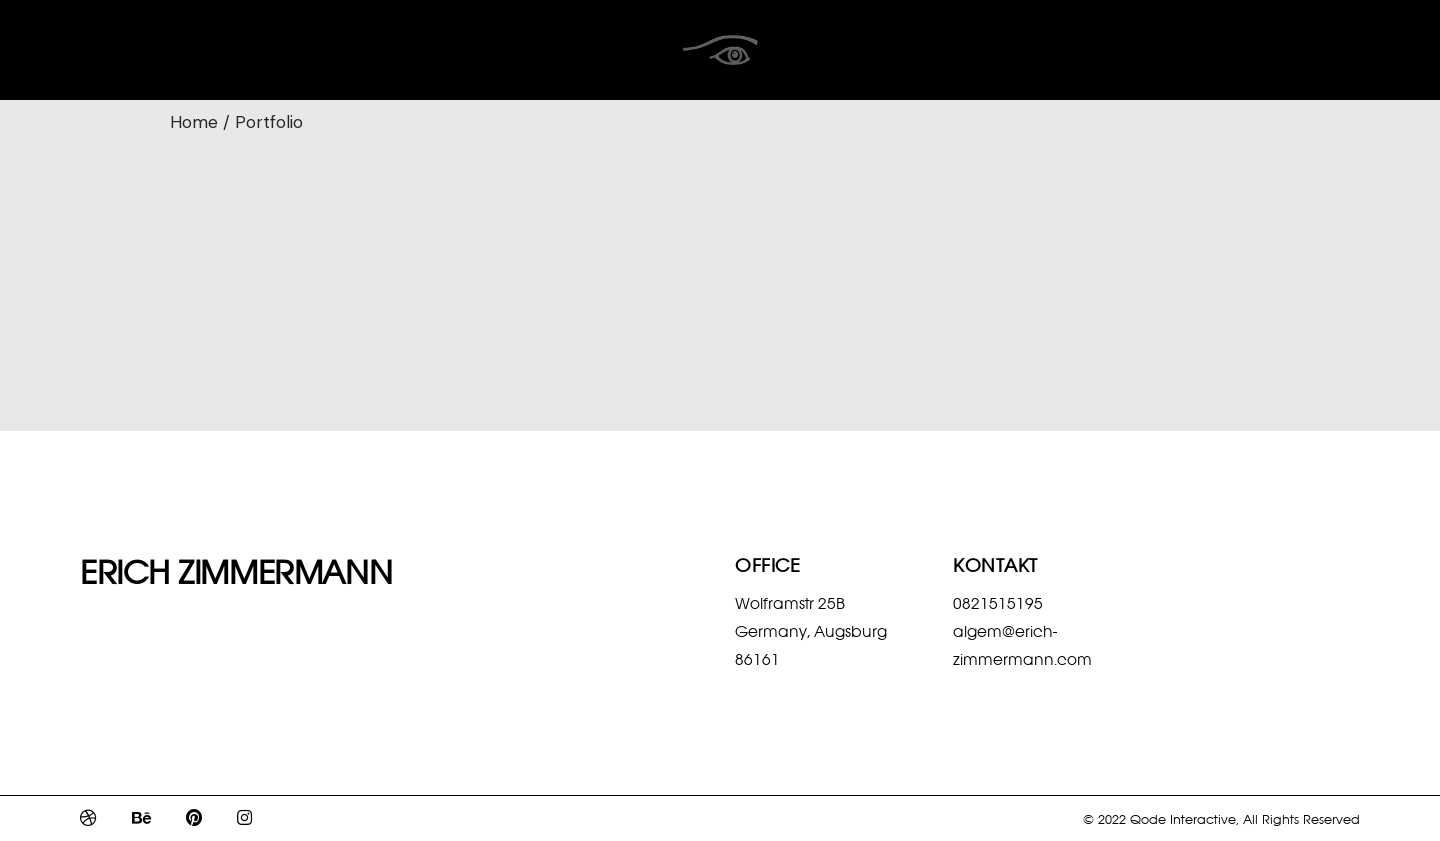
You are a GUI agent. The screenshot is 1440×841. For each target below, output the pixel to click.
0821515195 (998, 603)
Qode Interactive (1183, 819)
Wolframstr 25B (790, 603)
